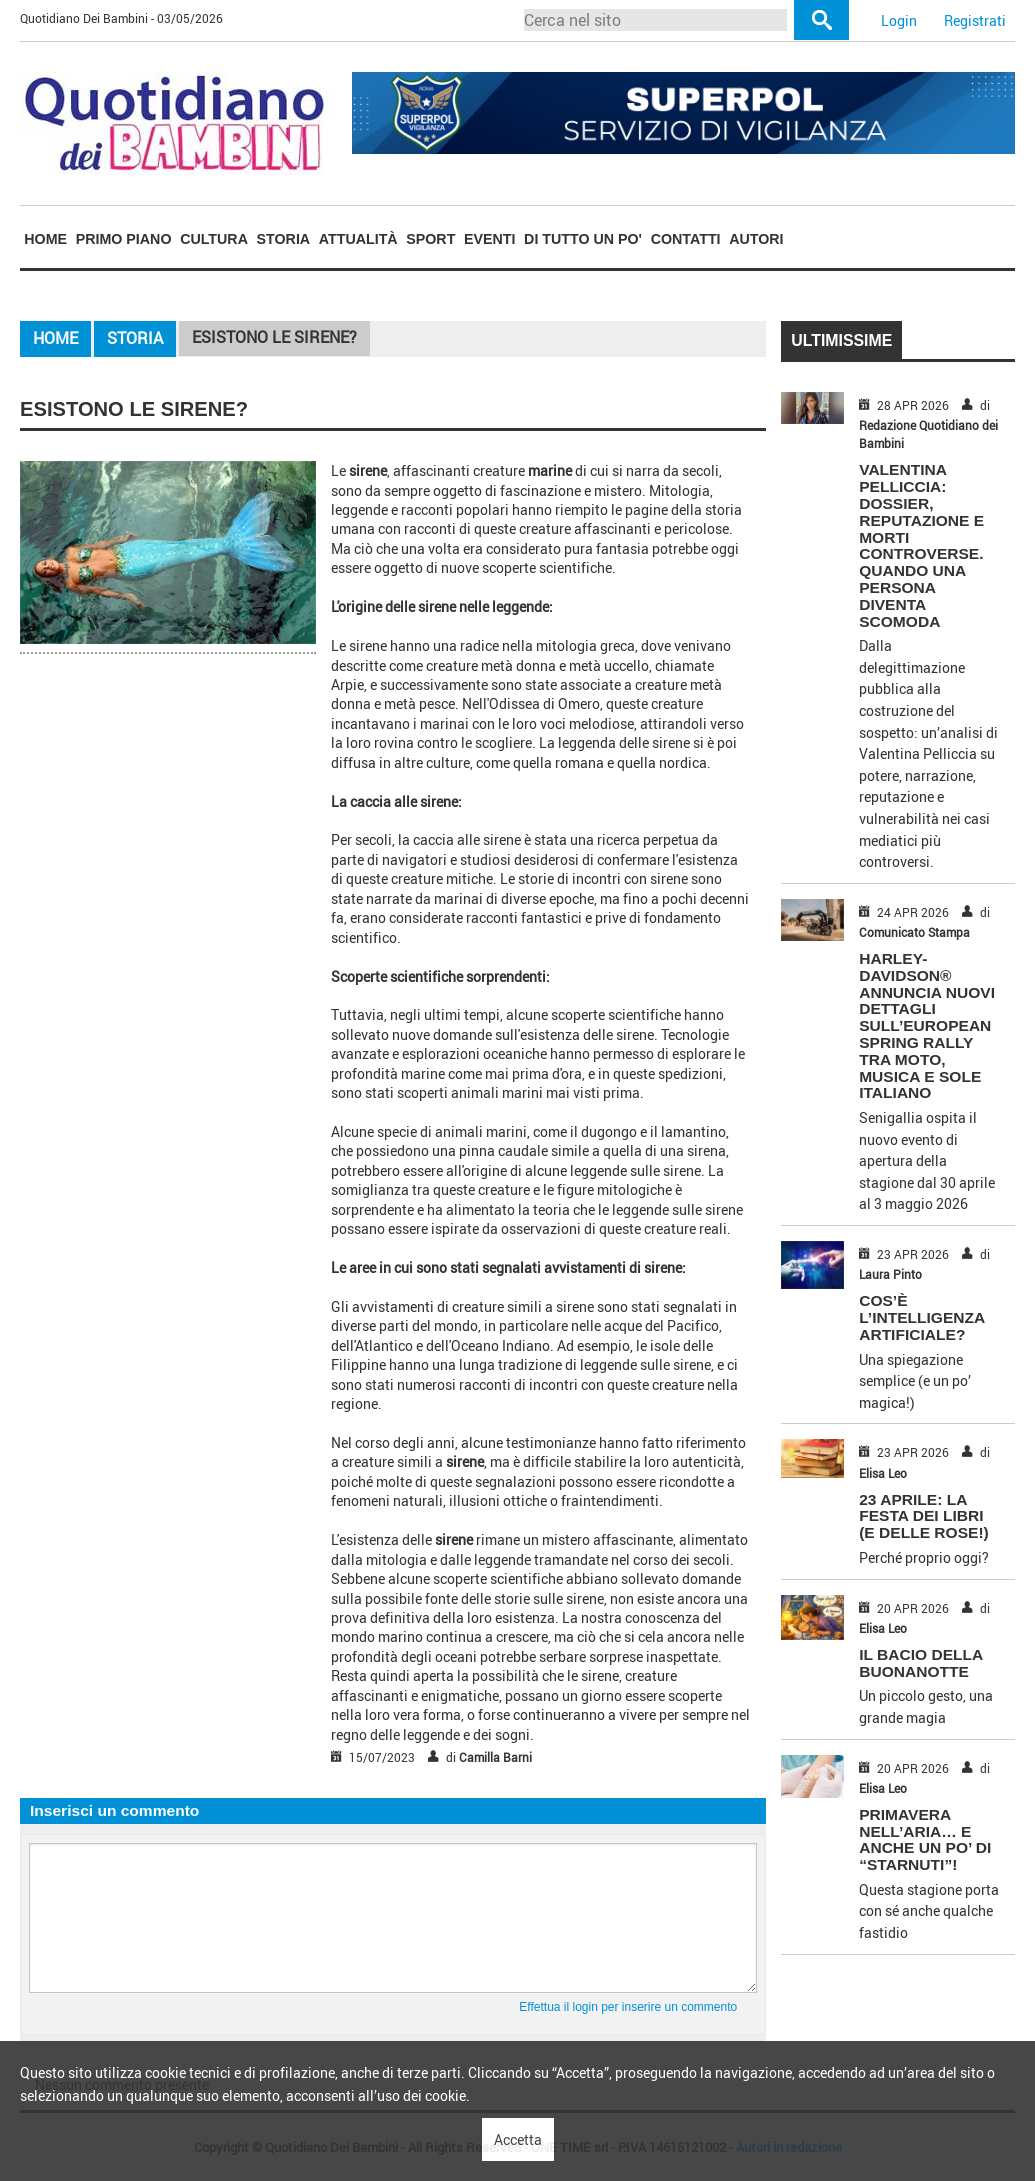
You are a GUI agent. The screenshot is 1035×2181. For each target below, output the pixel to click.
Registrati (975, 20)
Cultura (214, 239)
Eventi (489, 239)
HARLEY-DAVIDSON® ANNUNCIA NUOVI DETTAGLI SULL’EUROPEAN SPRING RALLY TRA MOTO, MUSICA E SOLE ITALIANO (927, 1025)
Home (45, 239)
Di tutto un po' (583, 239)
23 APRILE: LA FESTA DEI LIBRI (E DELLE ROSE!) (924, 1516)
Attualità (358, 239)
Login (899, 20)
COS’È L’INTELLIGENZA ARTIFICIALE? (922, 1317)
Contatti (686, 239)
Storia (284, 239)
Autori (756, 239)
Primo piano (124, 239)
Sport (430, 239)
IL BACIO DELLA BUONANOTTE (921, 1663)
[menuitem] (45, 238)
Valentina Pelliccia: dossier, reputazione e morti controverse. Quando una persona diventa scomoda (921, 545)
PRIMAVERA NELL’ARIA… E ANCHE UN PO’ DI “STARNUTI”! (925, 1839)
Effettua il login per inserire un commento (628, 2007)
